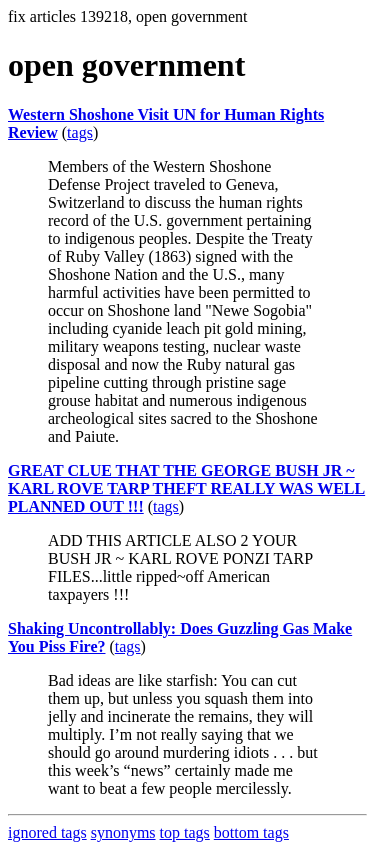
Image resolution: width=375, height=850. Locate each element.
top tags (185, 832)
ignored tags (47, 832)
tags (80, 132)
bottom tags (251, 832)
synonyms (123, 832)
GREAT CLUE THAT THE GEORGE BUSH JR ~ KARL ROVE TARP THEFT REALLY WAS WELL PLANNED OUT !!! (186, 488)
